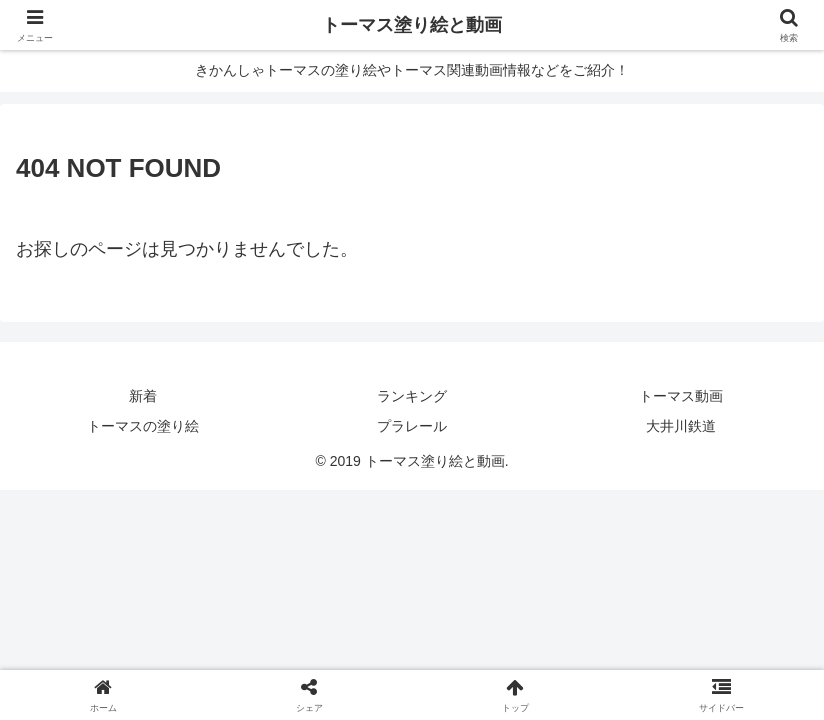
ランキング (412, 396)
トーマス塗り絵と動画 (412, 25)
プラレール (412, 426)
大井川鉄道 (681, 426)
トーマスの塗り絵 (143, 426)
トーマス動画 (681, 396)
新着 (143, 396)
